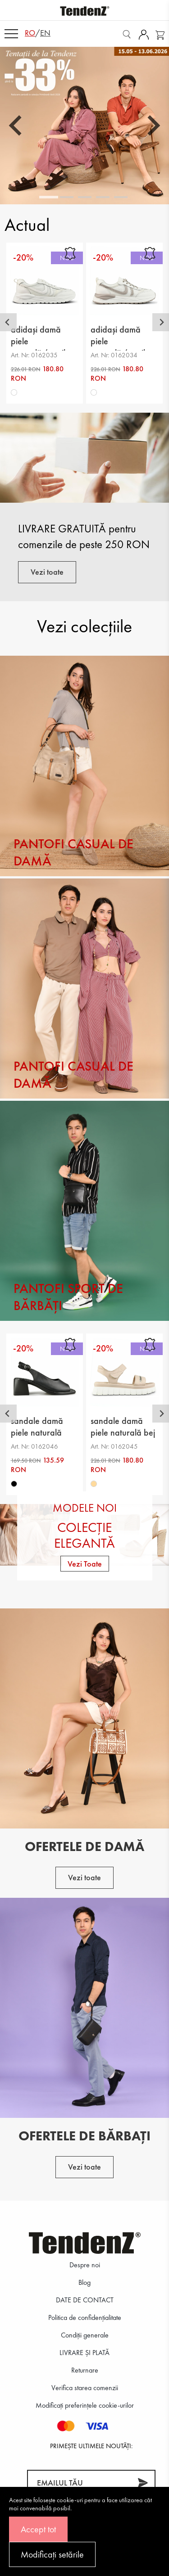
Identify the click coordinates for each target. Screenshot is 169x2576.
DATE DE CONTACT (85, 2300)
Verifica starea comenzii (84, 2387)
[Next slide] (152, 125)
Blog (84, 2282)
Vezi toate (47, 572)
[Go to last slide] (16, 125)
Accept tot (38, 2529)
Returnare (84, 2370)
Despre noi (84, 2265)
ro (30, 32)
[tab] (48, 197)
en (45, 32)
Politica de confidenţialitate (84, 2317)
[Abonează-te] (142, 2482)
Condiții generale (85, 2335)
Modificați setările (52, 2554)
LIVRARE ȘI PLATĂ (84, 2352)
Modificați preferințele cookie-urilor (85, 2405)
